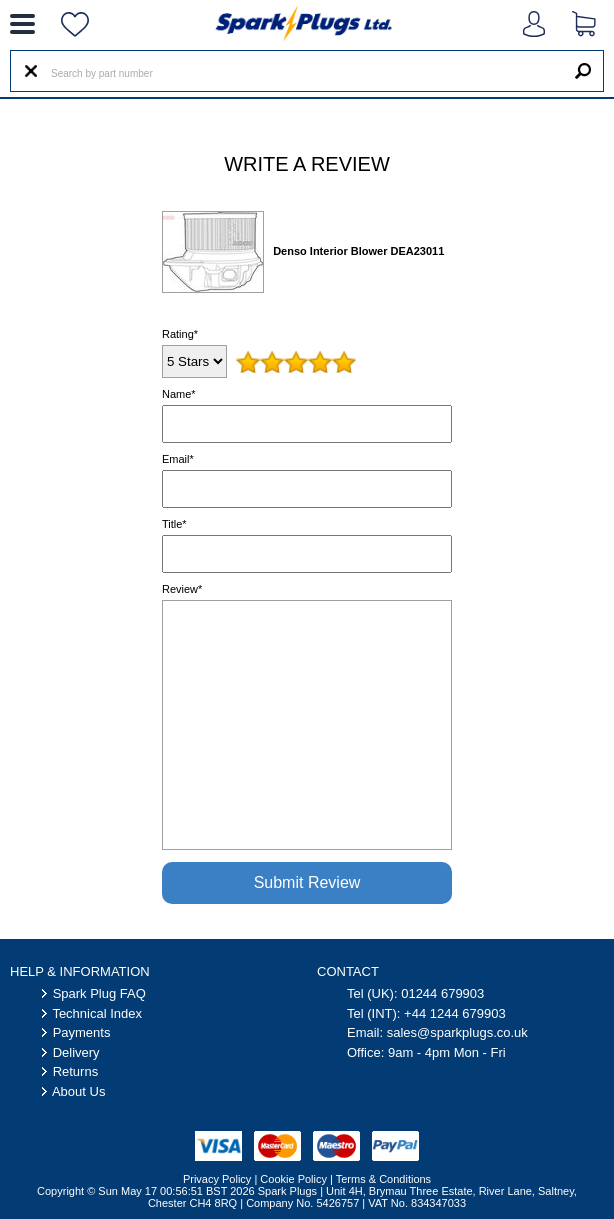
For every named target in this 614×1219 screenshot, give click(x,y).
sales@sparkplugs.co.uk (457, 1032)
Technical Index (97, 1013)
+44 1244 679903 (455, 1013)
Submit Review (307, 882)
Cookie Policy (293, 1179)
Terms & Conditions (383, 1179)
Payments (82, 1032)
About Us (78, 1091)
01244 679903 (442, 993)
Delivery (76, 1052)
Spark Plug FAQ (99, 993)
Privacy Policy (217, 1179)
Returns (76, 1071)
